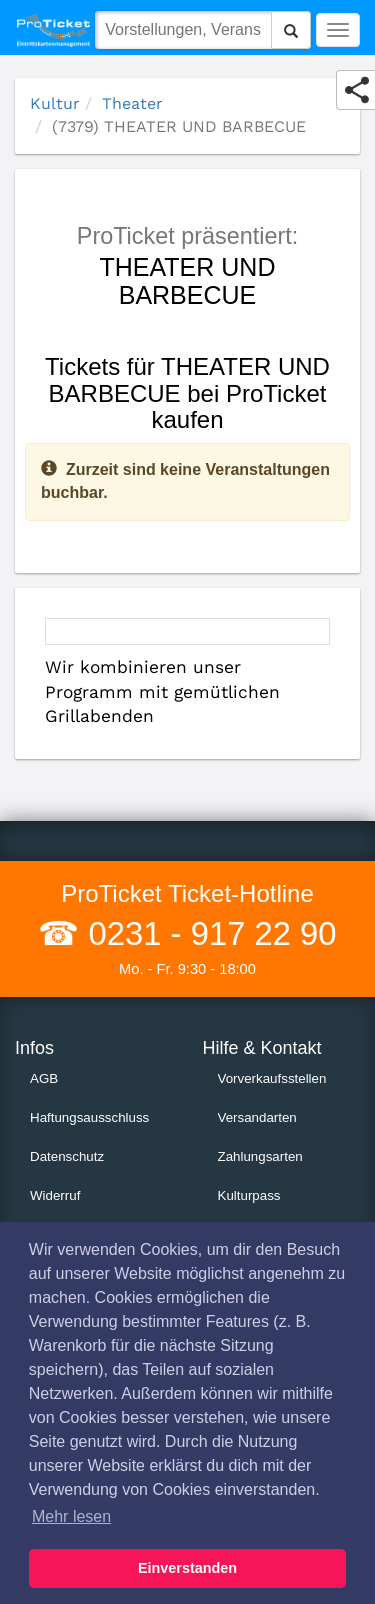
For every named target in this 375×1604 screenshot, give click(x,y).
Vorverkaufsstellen (272, 1078)
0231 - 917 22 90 (207, 933)
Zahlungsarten (260, 1156)
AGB (44, 1078)
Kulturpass (249, 1195)
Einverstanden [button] (187, 1568)
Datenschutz (67, 1156)
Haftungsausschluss (89, 1117)
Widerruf (55, 1195)
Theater (132, 103)
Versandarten (257, 1117)
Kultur (55, 103)
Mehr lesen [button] (71, 1516)
